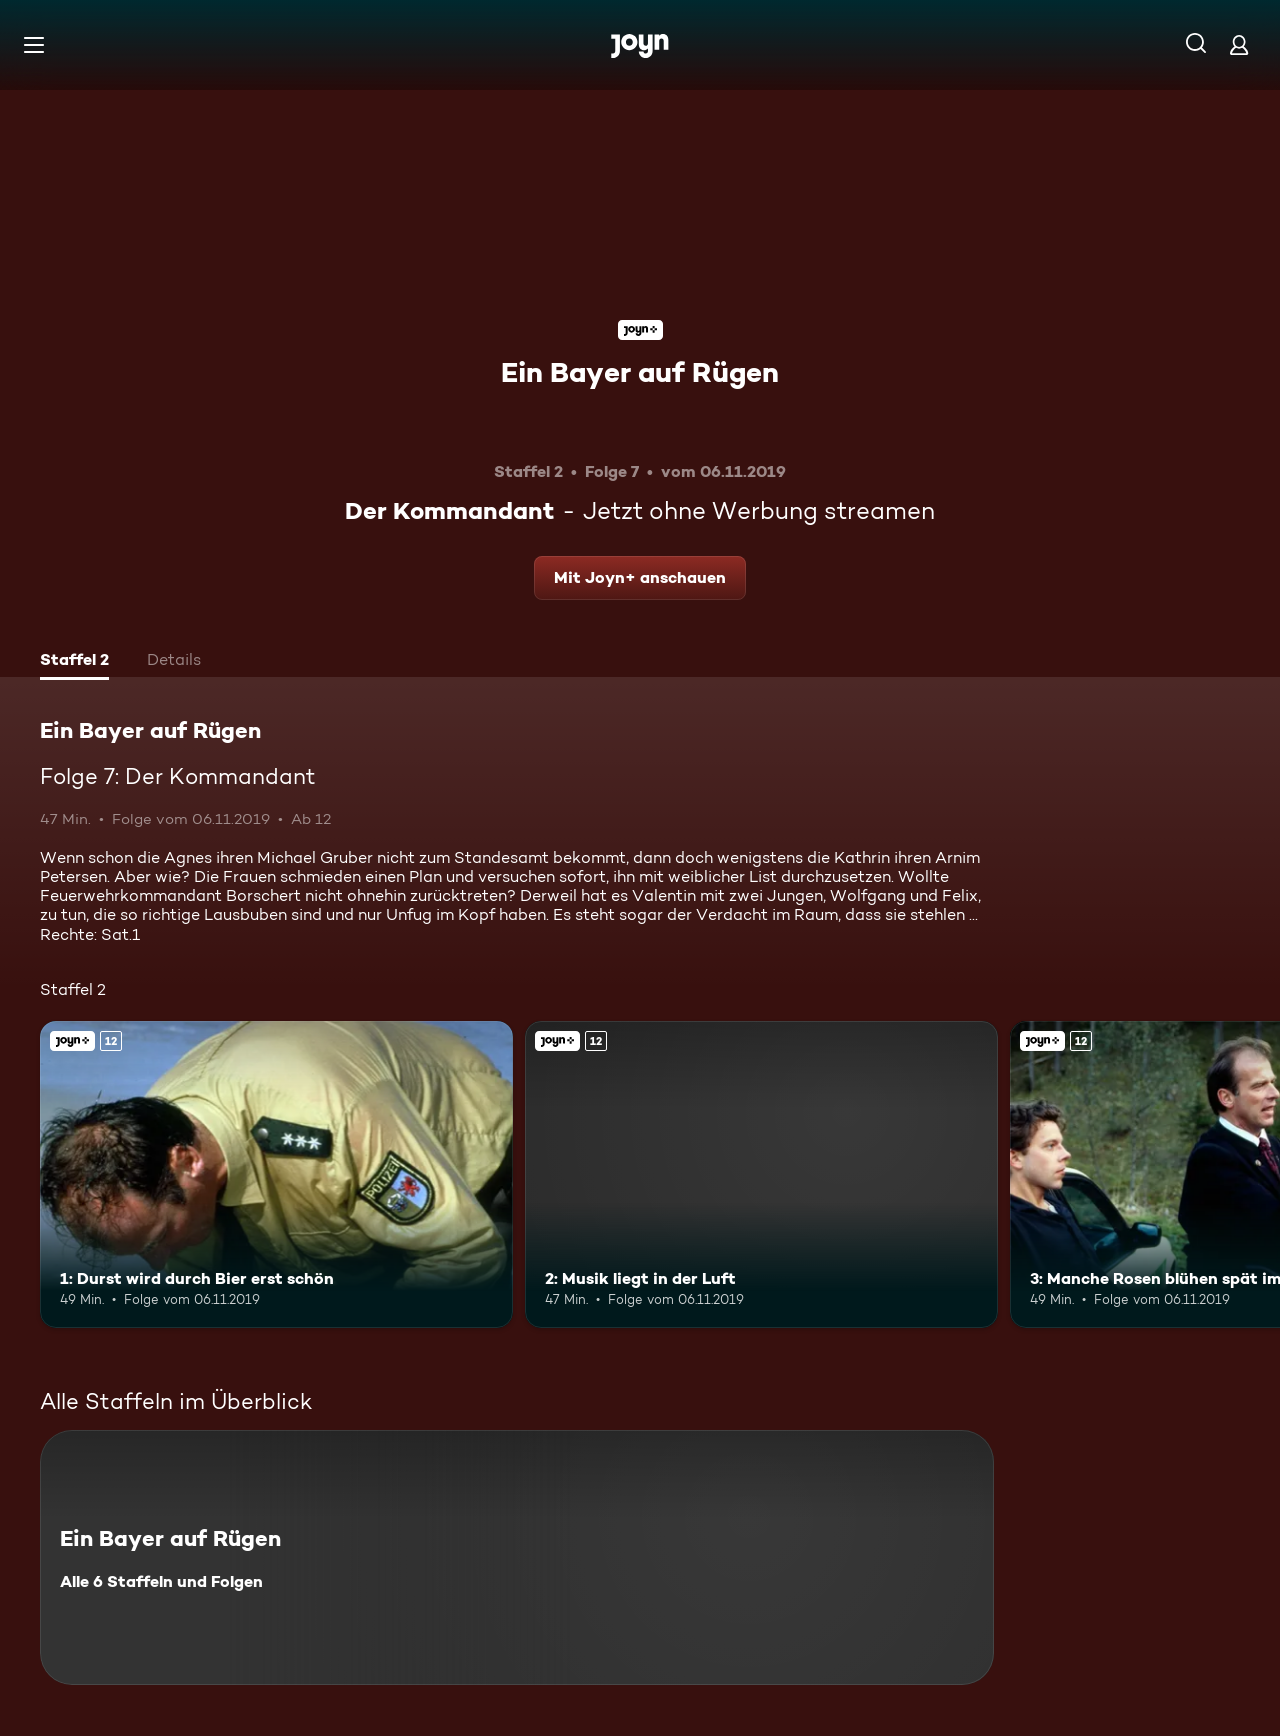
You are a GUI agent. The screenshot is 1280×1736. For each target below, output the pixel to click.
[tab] (74, 662)
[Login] (1239, 44)
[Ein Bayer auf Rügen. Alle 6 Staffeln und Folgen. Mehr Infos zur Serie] (517, 1557)
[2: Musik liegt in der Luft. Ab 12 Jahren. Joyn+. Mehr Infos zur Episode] (761, 1174)
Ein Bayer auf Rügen (640, 372)
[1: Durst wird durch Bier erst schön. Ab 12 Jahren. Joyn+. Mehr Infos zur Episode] (276, 1174)
